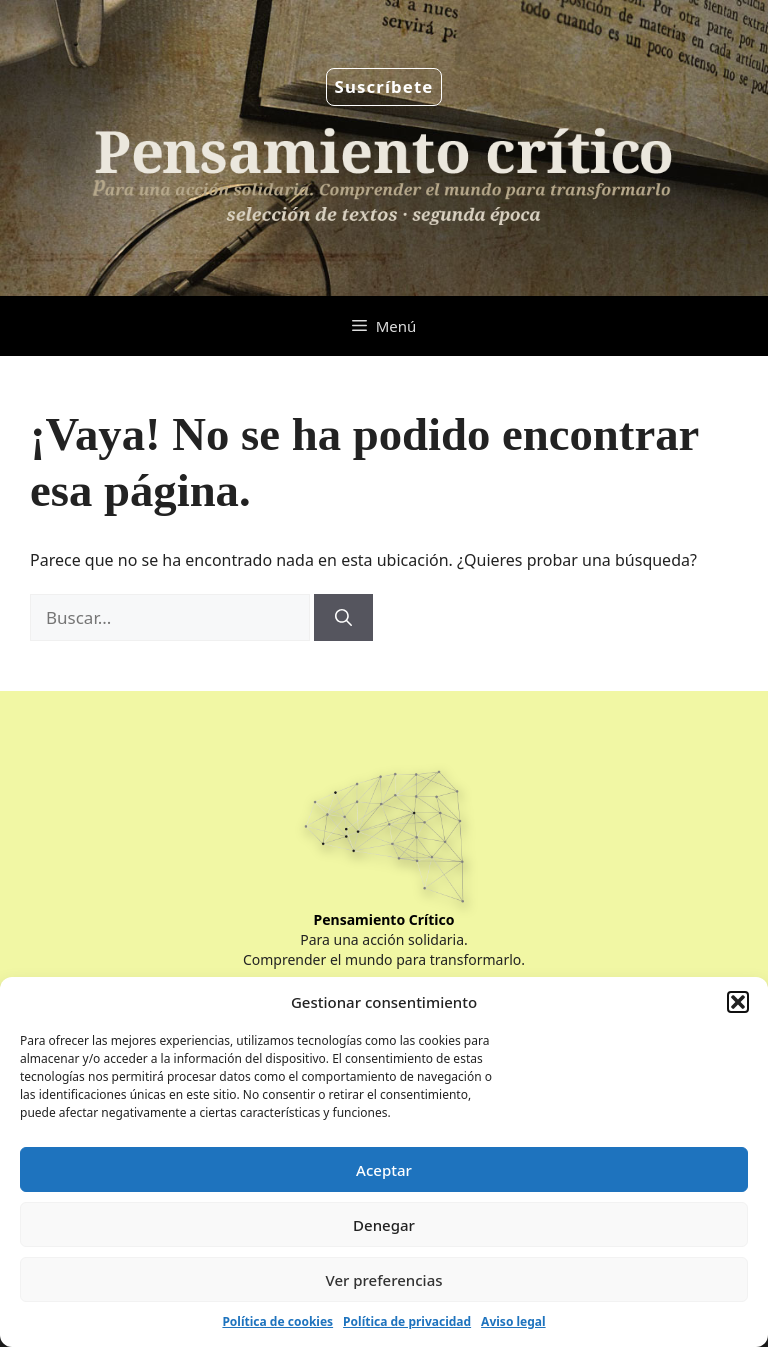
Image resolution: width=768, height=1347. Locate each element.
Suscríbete (384, 86)
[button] (738, 1002)
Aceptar (384, 1170)
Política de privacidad (407, 1321)
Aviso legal (513, 1321)
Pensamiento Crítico (384, 919)
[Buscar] (343, 618)
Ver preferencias (383, 1280)
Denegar (384, 1225)
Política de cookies (277, 1321)
